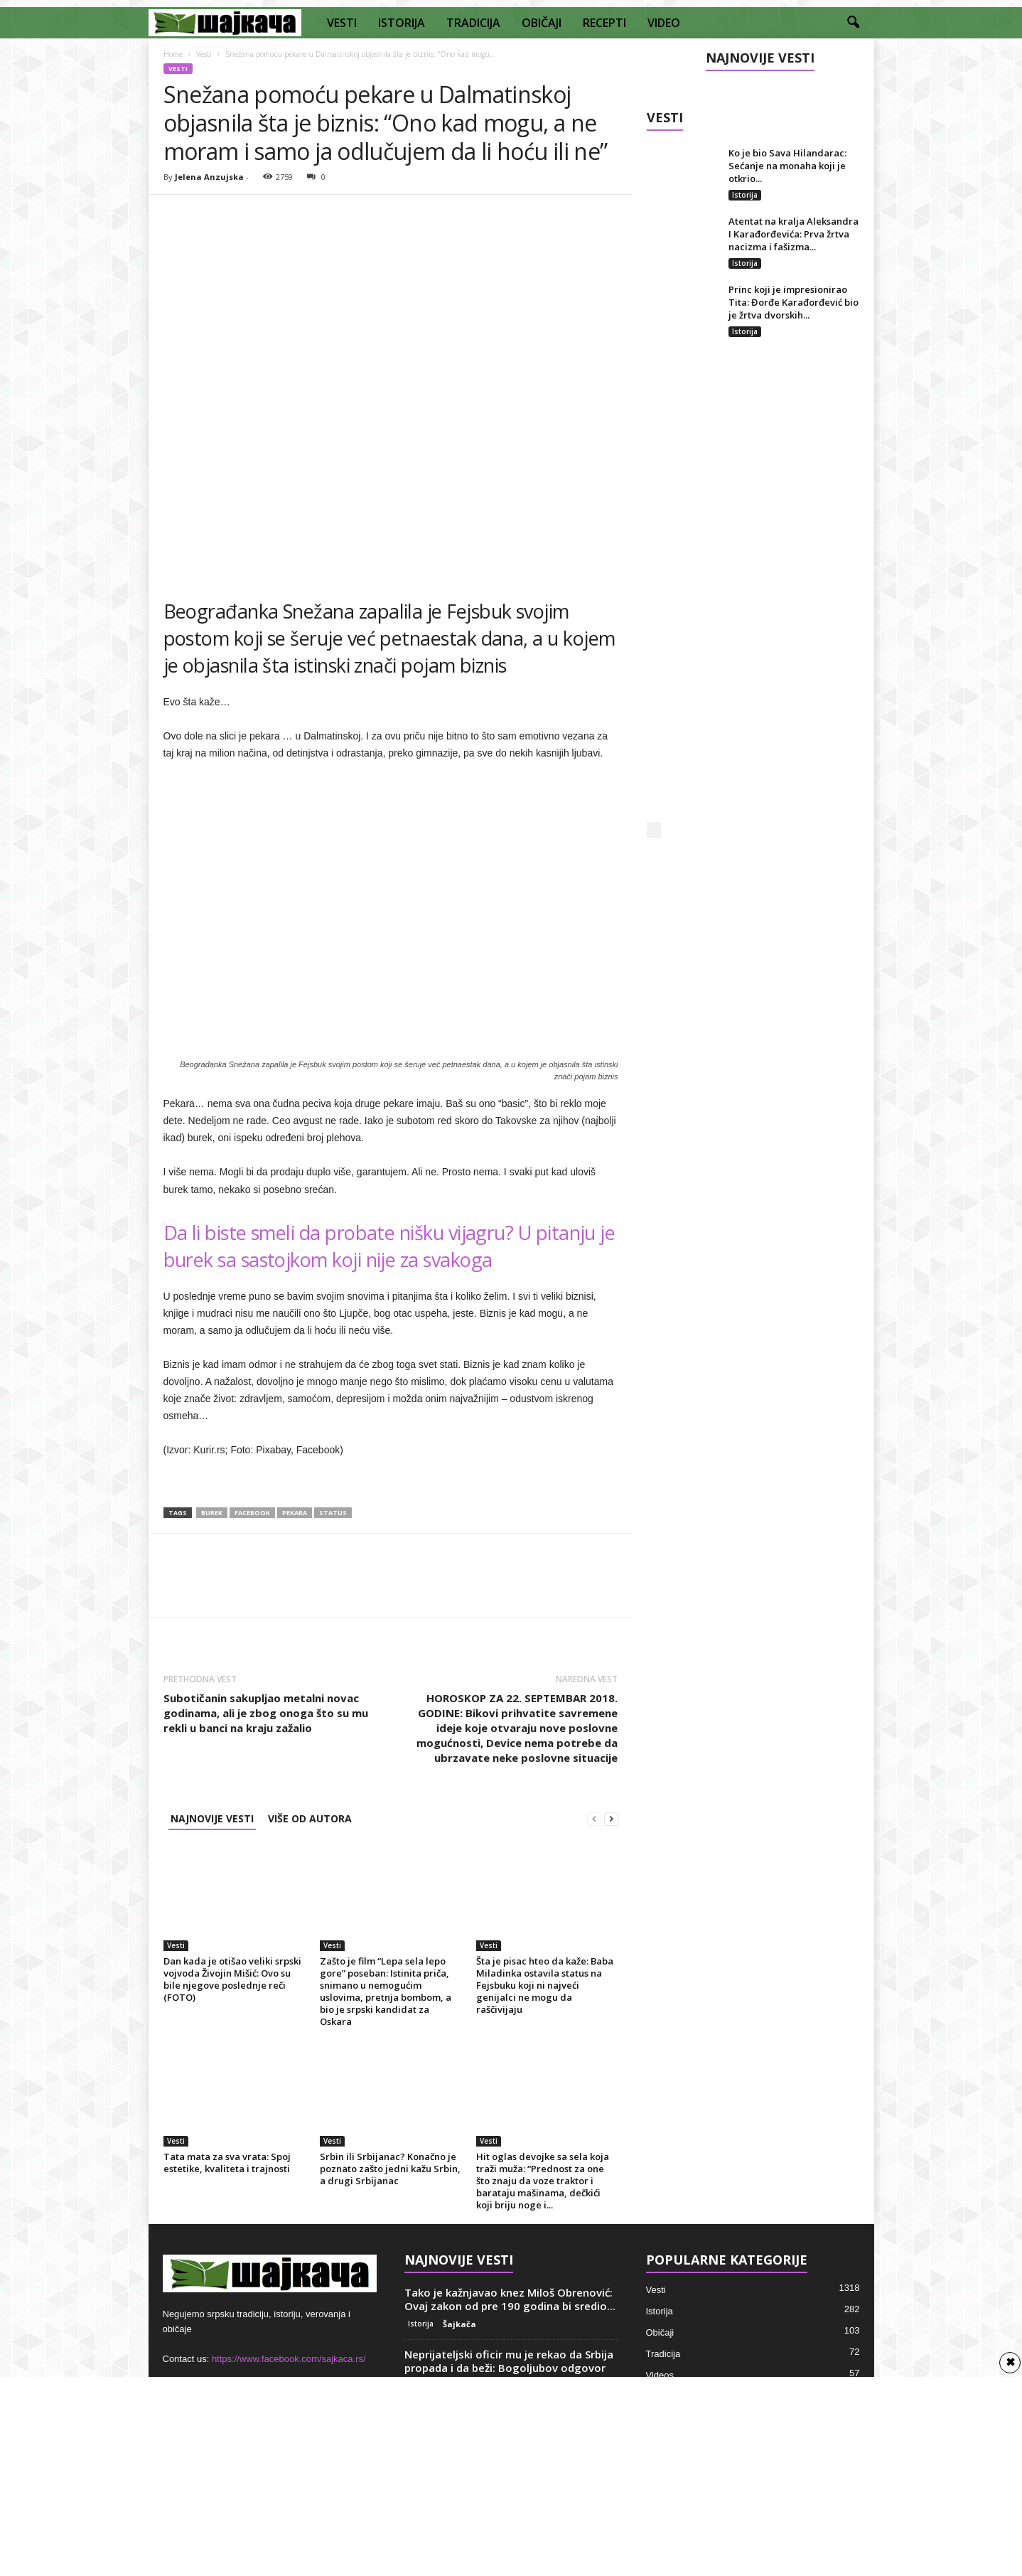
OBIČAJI (541, 23)
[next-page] (611, 1818)
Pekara (294, 1512)
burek (211, 1512)
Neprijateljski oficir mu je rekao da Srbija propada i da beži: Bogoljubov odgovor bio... (508, 2367)
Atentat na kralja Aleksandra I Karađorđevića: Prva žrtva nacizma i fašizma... (793, 234)
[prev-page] (594, 1818)
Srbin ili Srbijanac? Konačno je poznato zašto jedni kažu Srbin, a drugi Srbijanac (390, 2168)
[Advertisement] (753, 594)
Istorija (745, 195)
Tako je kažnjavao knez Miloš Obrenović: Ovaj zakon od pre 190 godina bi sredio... (509, 2299)
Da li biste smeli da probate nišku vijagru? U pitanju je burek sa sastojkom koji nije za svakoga (389, 1246)
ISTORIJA (401, 23)
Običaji (660, 2332)
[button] (852, 22)
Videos (660, 2375)
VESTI (342, 23)
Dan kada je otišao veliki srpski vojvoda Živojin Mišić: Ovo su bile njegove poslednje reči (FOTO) (232, 1979)
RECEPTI (604, 23)
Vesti (204, 54)
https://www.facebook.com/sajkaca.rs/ (289, 2358)
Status (333, 1512)
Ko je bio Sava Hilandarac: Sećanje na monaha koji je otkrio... (787, 165)
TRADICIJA (473, 23)
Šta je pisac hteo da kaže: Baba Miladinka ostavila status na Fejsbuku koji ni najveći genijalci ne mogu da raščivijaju (544, 1985)
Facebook (252, 1512)
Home (173, 54)
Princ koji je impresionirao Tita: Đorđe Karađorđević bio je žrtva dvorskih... (793, 302)
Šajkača (459, 2324)
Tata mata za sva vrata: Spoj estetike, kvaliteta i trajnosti (227, 2162)
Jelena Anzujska (209, 176)
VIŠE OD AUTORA (310, 1818)
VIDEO (663, 23)
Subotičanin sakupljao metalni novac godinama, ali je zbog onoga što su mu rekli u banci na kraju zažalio (265, 1713)
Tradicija (663, 2353)
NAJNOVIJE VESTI (212, 1818)
